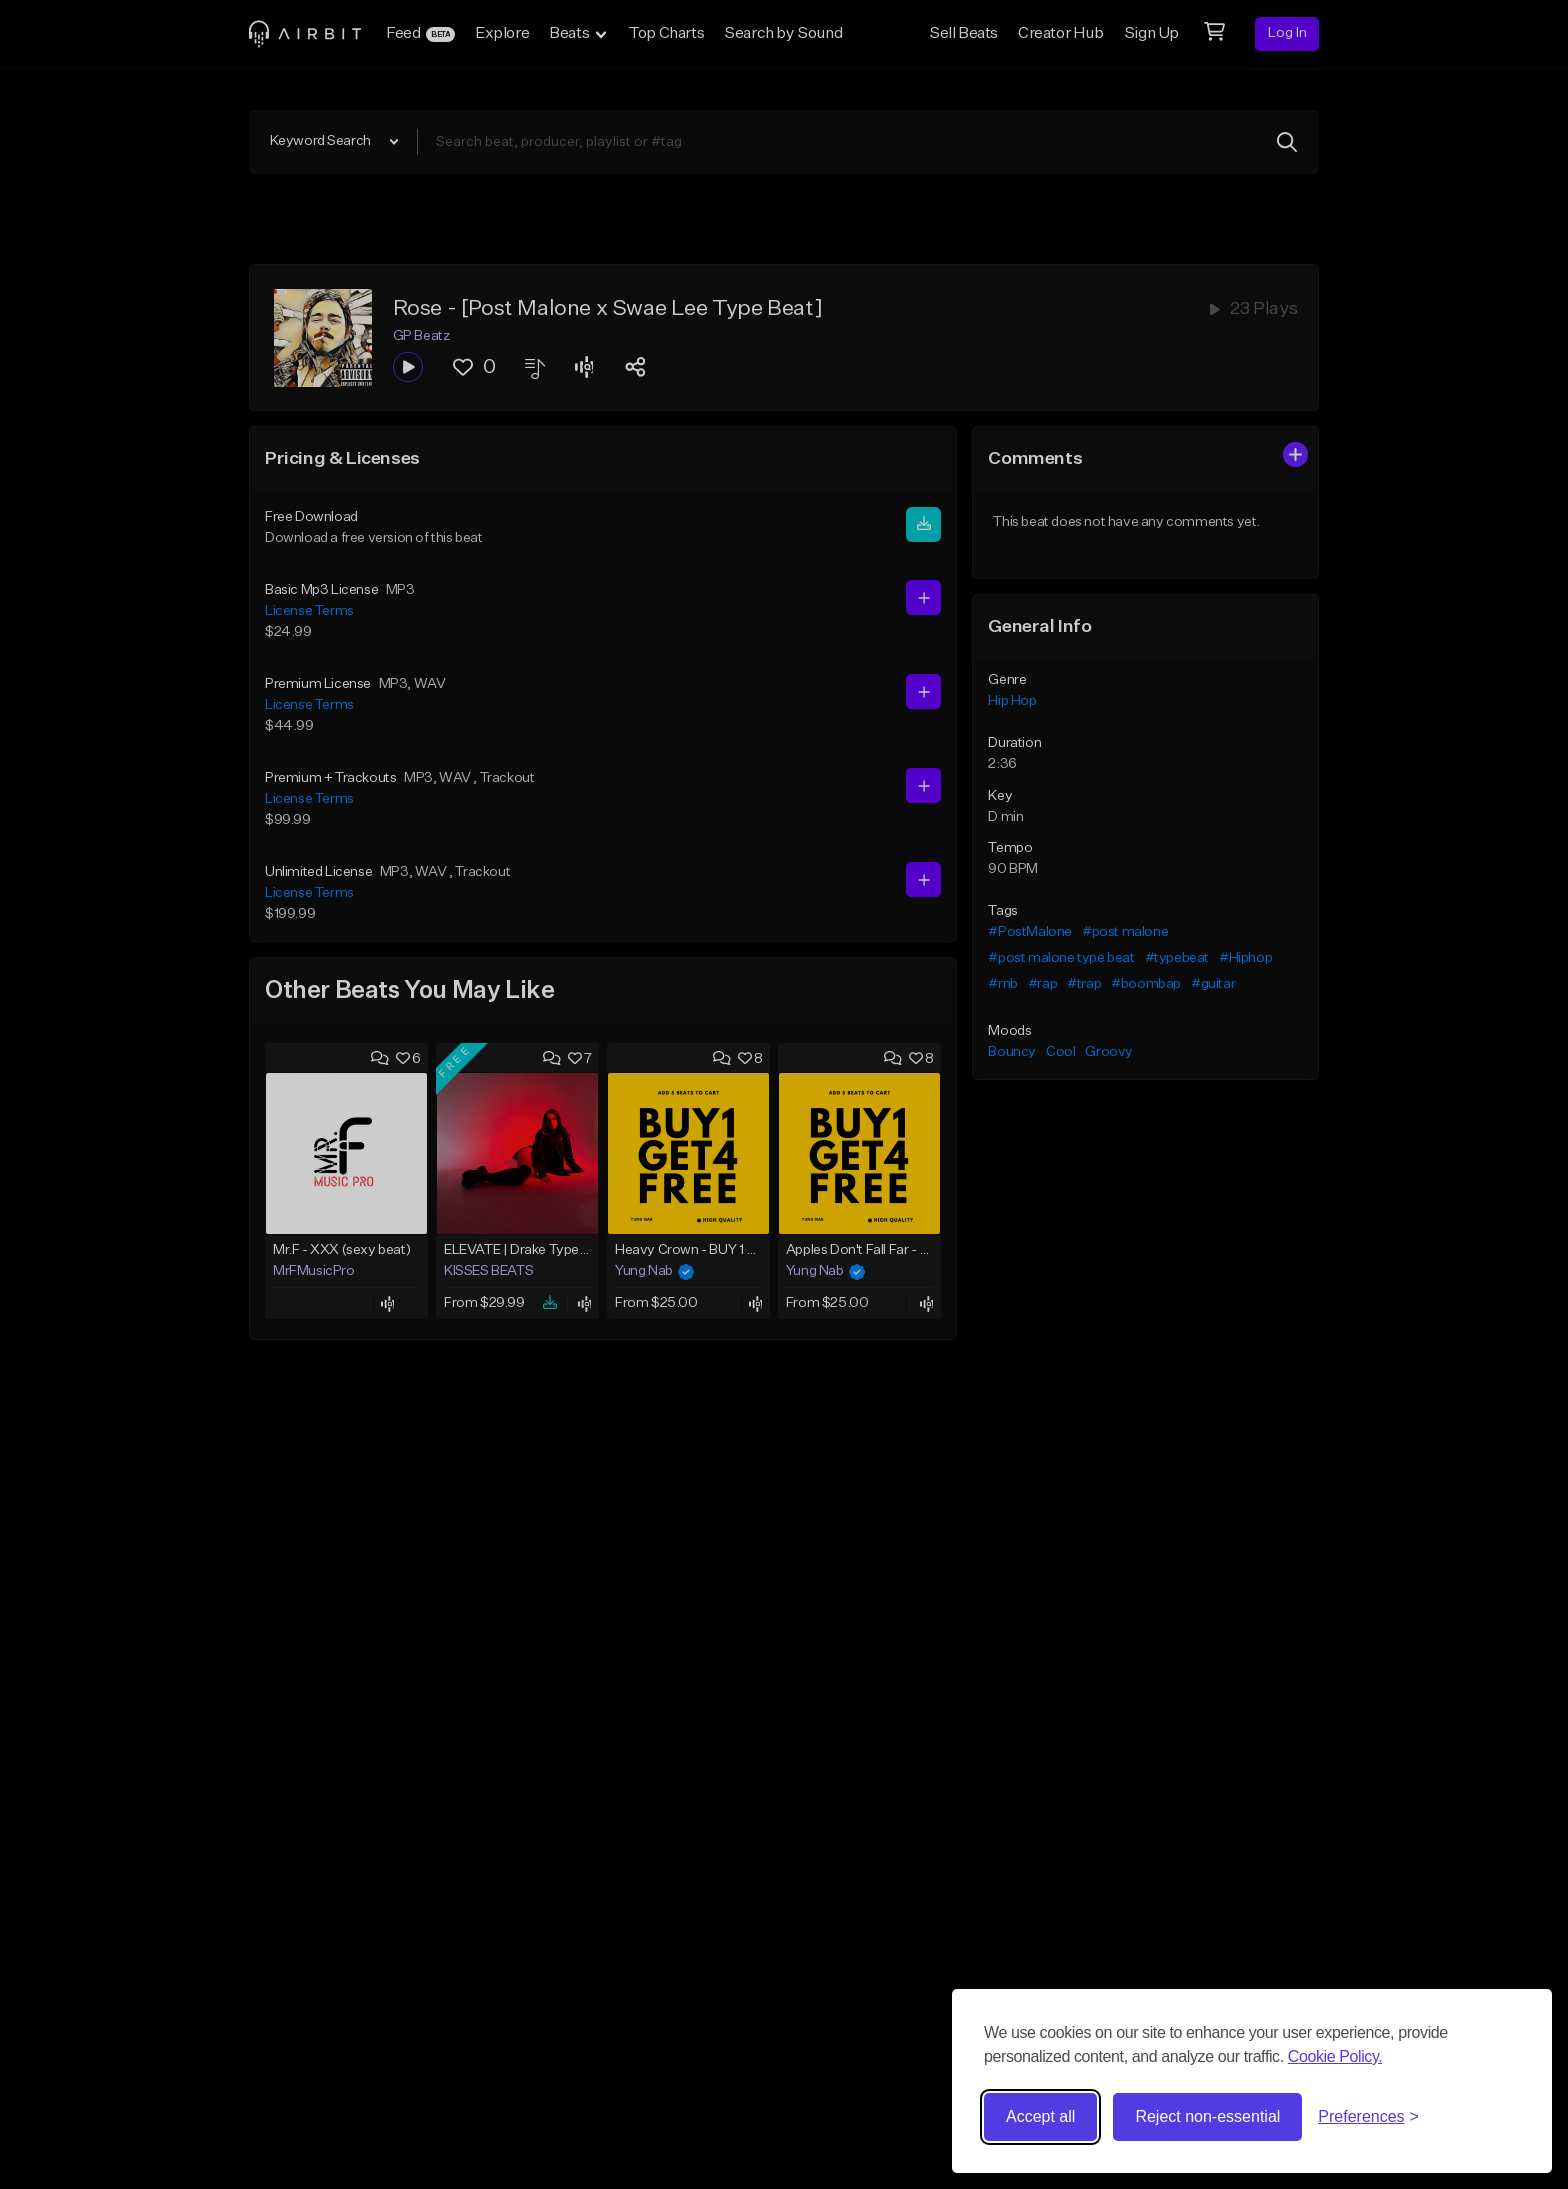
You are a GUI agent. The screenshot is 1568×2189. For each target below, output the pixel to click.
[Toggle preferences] (1368, 2117)
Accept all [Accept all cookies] (1040, 2116)
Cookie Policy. (1335, 2056)
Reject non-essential (1207, 2116)
